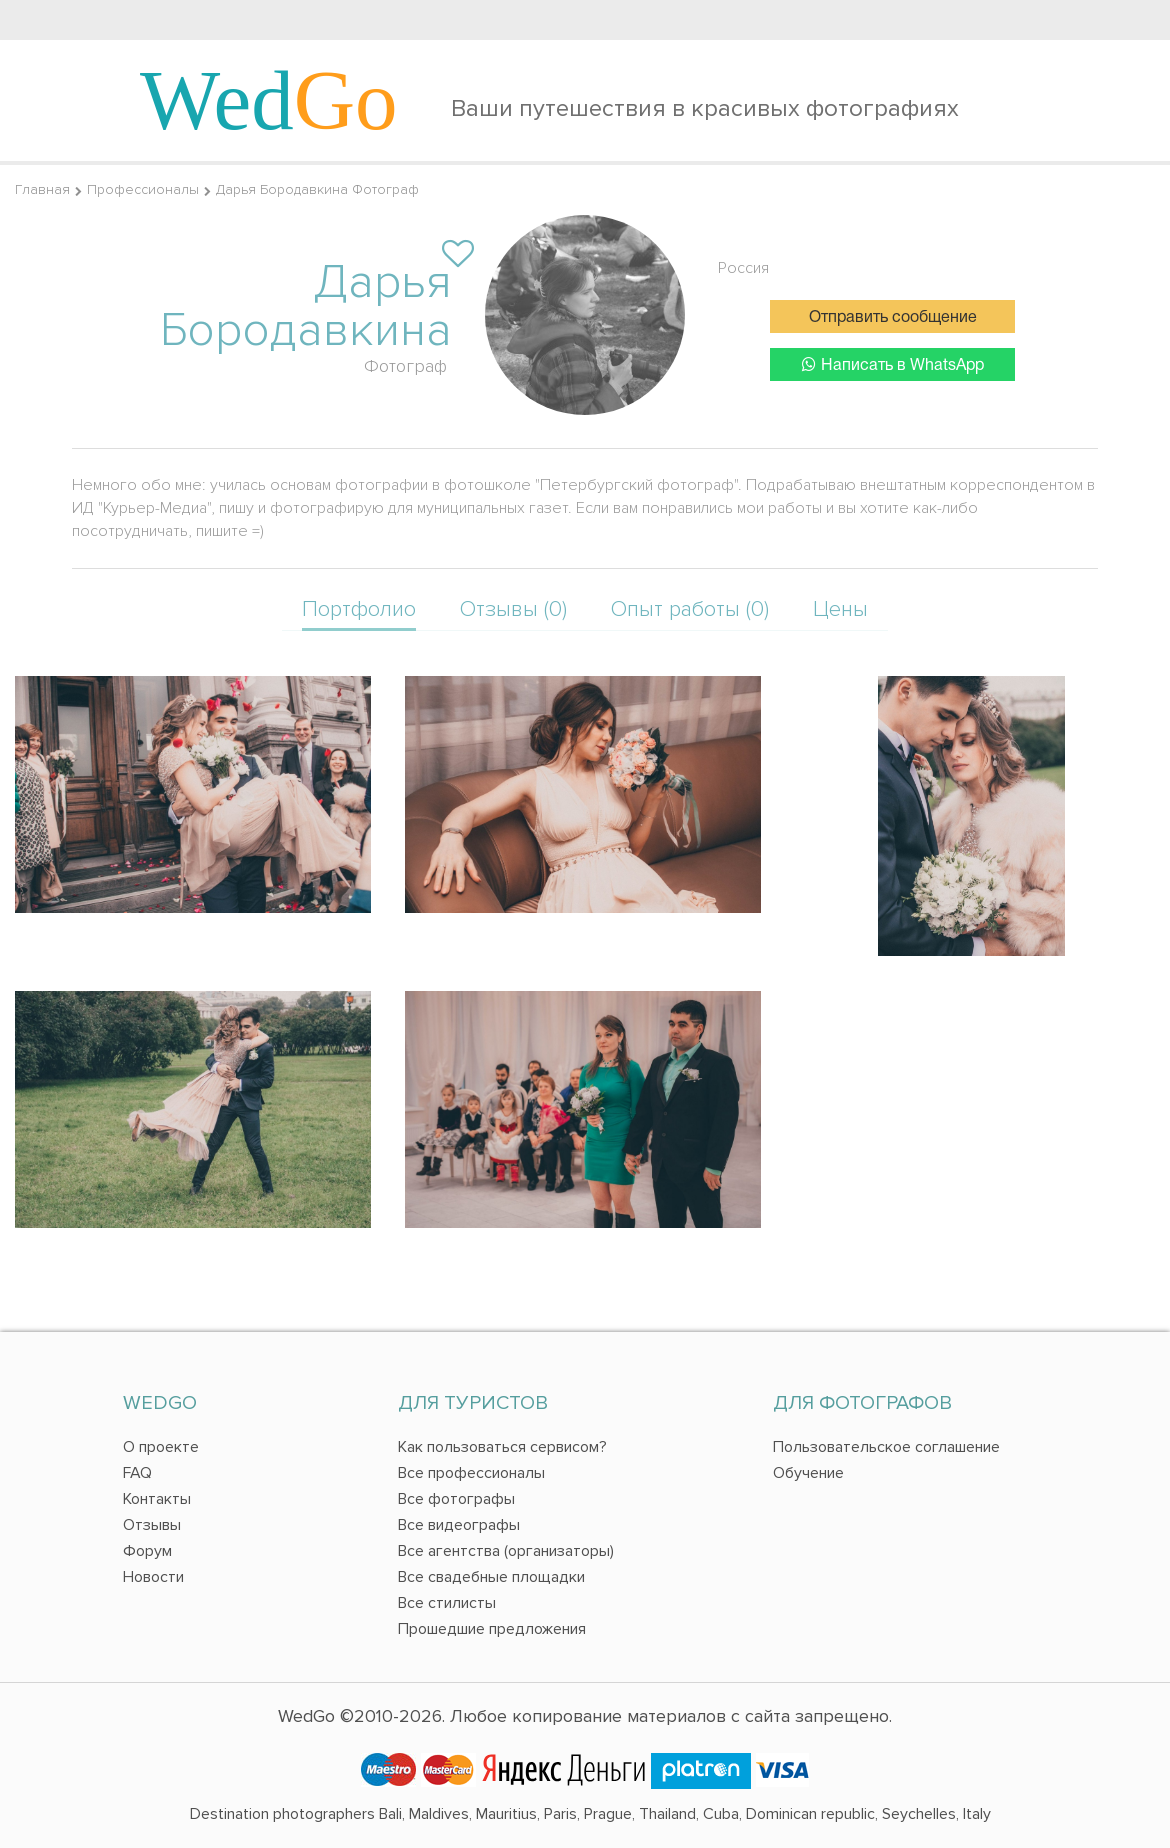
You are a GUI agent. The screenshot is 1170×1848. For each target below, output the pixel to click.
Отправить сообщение (893, 318)
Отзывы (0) (513, 609)
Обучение (808, 1473)
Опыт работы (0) (690, 609)
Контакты (157, 1499)
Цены (840, 609)
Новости (153, 1577)
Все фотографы (456, 1499)
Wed (269, 100)
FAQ (137, 1473)
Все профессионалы (471, 1473)
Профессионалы (143, 189)
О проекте (161, 1447)
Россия (743, 268)
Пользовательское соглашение (886, 1447)
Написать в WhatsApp (893, 364)
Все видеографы (459, 1525)
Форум (147, 1551)
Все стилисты (447, 1603)
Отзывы (152, 1525)
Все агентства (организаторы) (506, 1551)
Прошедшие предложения (492, 1629)
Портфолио (359, 609)
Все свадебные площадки (491, 1577)
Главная (42, 189)
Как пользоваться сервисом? (502, 1447)
